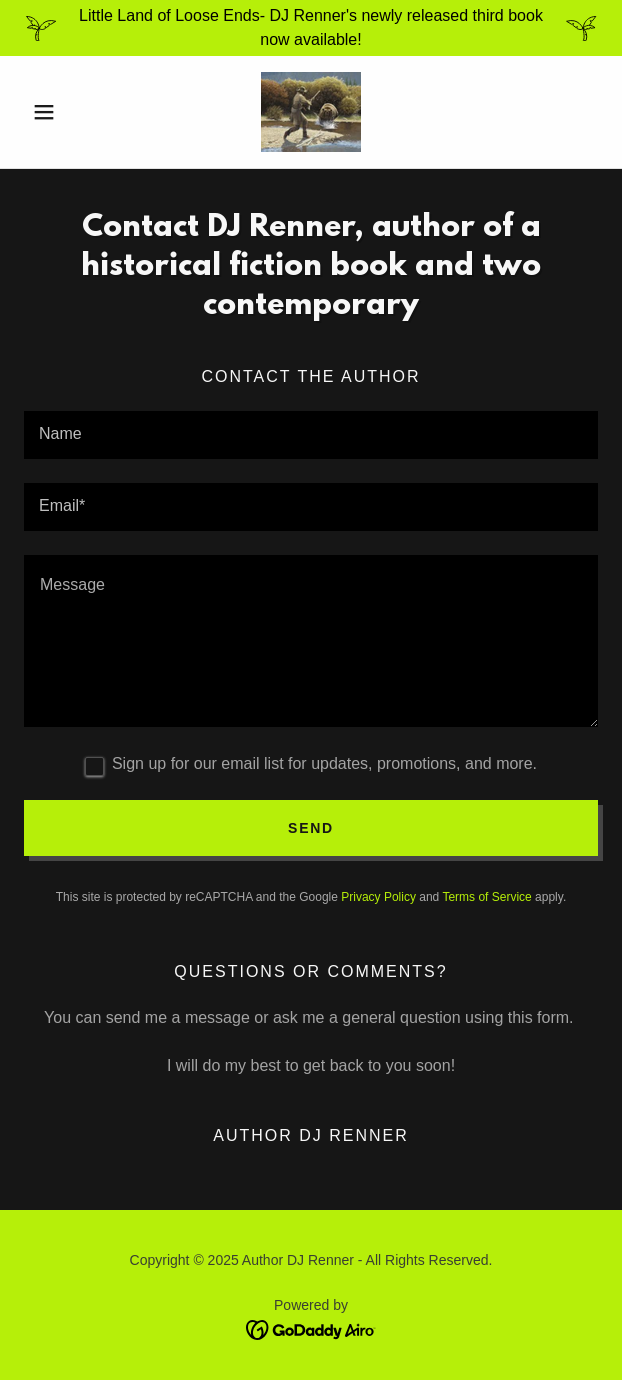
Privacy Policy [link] (378, 897)
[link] (311, 112)
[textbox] (311, 435)
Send (311, 828)
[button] (67, 112)
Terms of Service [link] (486, 897)
